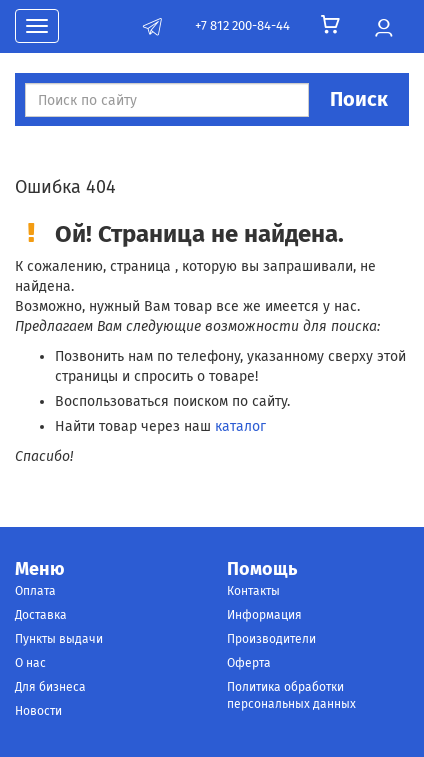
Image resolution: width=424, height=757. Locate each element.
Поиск (359, 99)
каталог (240, 426)
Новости (38, 711)
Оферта (249, 663)
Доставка (41, 615)
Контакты (253, 591)
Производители (271, 639)
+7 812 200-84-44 (242, 25)
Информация (264, 615)
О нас (30, 663)
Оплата (35, 591)
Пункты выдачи (59, 639)
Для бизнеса (50, 687)
